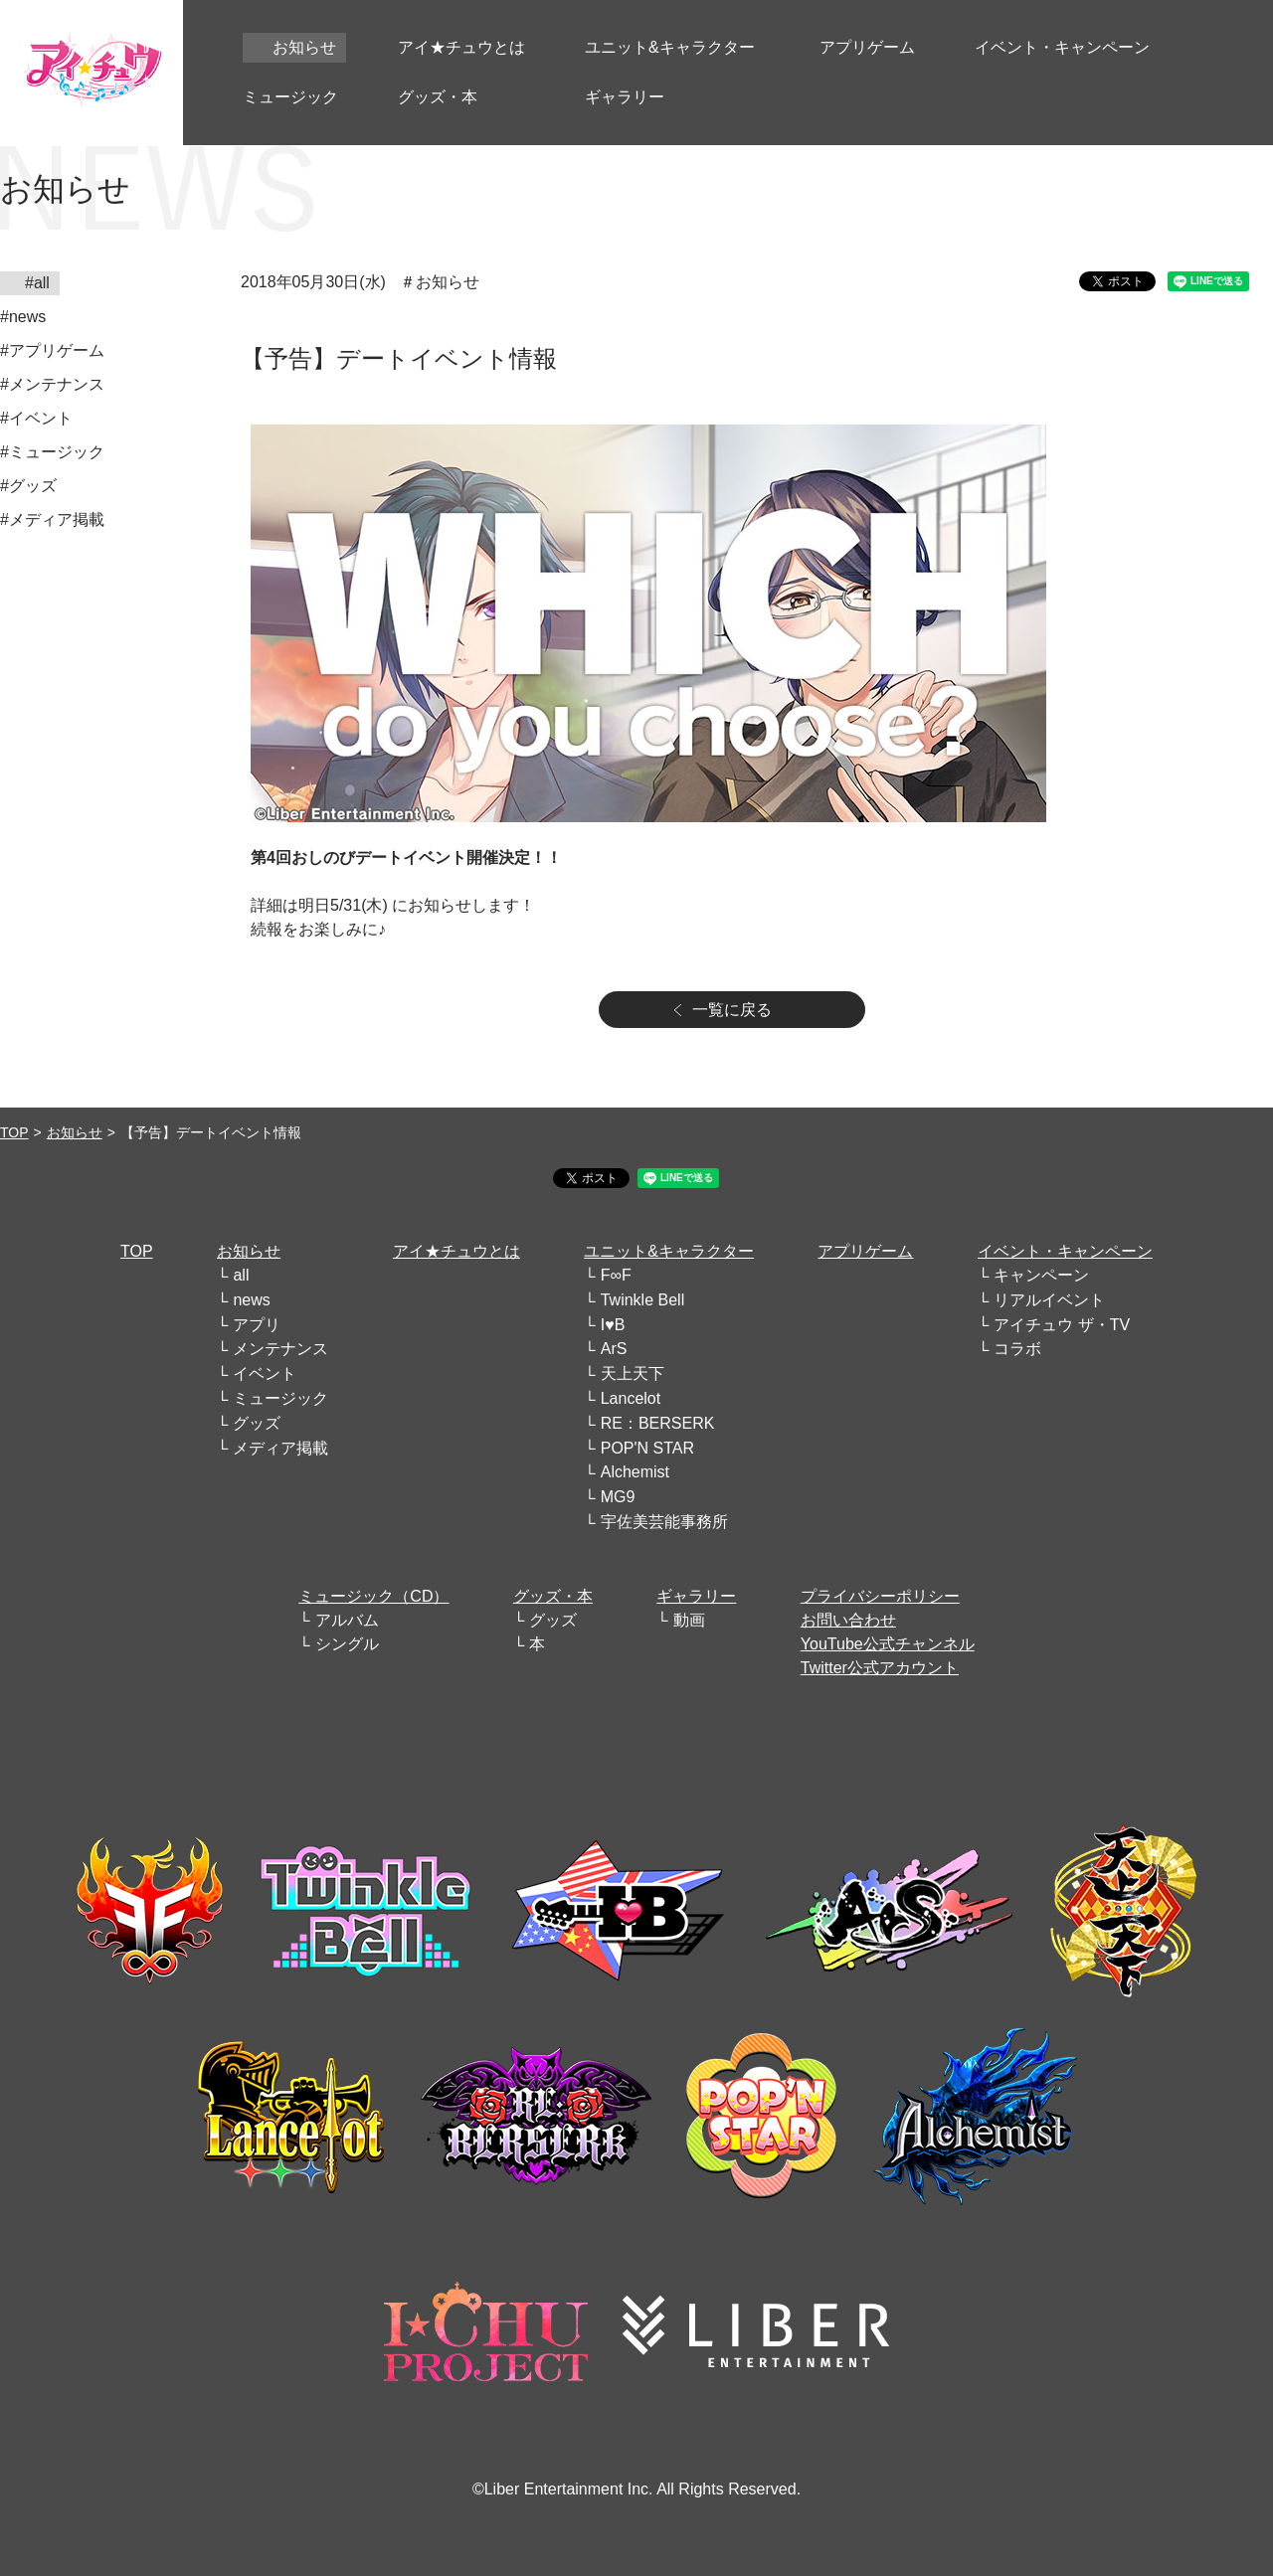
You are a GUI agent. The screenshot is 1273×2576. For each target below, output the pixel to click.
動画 (689, 1620)
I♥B (613, 1324)
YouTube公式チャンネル (888, 1643)
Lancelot (631, 1398)
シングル (347, 1643)
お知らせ (74, 1132)
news (251, 1299)
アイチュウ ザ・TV (1062, 1324)
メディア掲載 (280, 1448)
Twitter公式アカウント (880, 1667)
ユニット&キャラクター (669, 1251)
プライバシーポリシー (880, 1596)
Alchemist (635, 1471)
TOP (14, 1132)
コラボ (1017, 1348)
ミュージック (280, 1398)
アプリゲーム (865, 1251)
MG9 (618, 1496)
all (241, 1275)
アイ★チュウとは (456, 1251)
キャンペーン (1041, 1275)
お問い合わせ (848, 1620)
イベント (264, 1373)
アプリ (256, 1324)
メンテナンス (280, 1348)
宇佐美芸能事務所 (664, 1521)
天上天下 (632, 1373)
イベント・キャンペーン (1065, 1251)
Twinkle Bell (642, 1299)
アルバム (347, 1620)
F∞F (616, 1275)
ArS (614, 1348)
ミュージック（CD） (373, 1596)
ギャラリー (696, 1596)
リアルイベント (1049, 1299)
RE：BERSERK (658, 1423)
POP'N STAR (647, 1448)
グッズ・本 (553, 1596)
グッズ (256, 1423)
